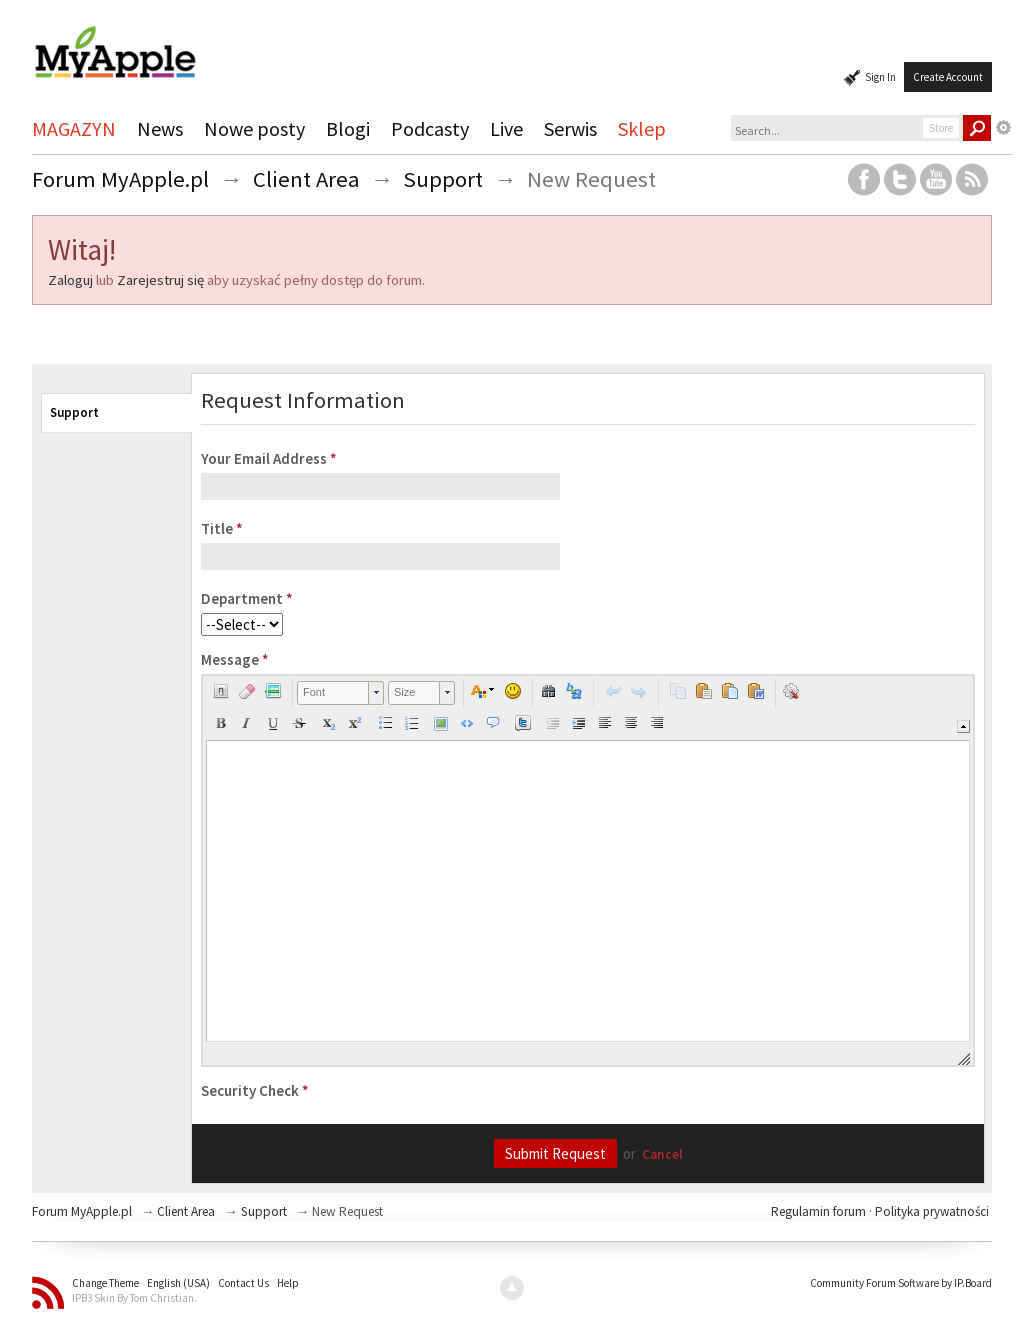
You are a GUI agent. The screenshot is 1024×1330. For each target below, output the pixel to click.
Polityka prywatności (932, 1211)
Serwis (570, 128)
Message (235, 659)
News (160, 128)
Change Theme (105, 1283)
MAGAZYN (74, 128)
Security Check (255, 1090)
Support (74, 412)
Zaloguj (70, 280)
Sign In (880, 77)
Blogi (348, 128)
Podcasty (430, 128)
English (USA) (178, 1283)
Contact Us (243, 1283)
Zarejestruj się (160, 280)
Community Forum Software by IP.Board (901, 1283)
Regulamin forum (820, 1211)
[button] (221, 691)
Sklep (642, 128)
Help (288, 1283)
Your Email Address (269, 458)
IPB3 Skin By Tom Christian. (134, 1298)
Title (222, 528)
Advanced (1004, 128)
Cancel (662, 1154)
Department (247, 598)
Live (506, 128)
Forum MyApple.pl (82, 1211)
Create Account (948, 77)
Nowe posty (254, 128)
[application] (588, 870)
